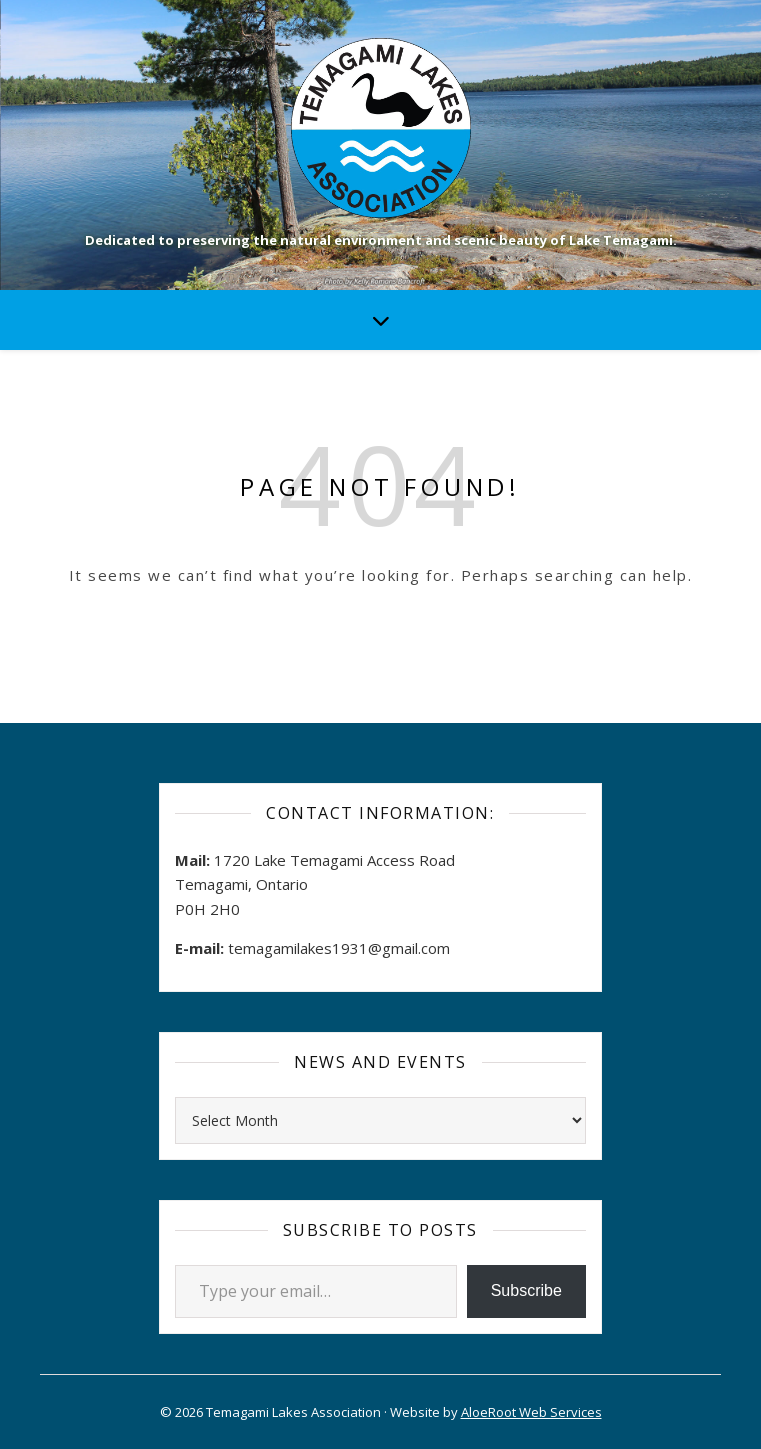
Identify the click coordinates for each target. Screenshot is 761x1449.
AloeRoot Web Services (531, 1412)
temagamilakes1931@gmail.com (339, 948)
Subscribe (526, 1290)
